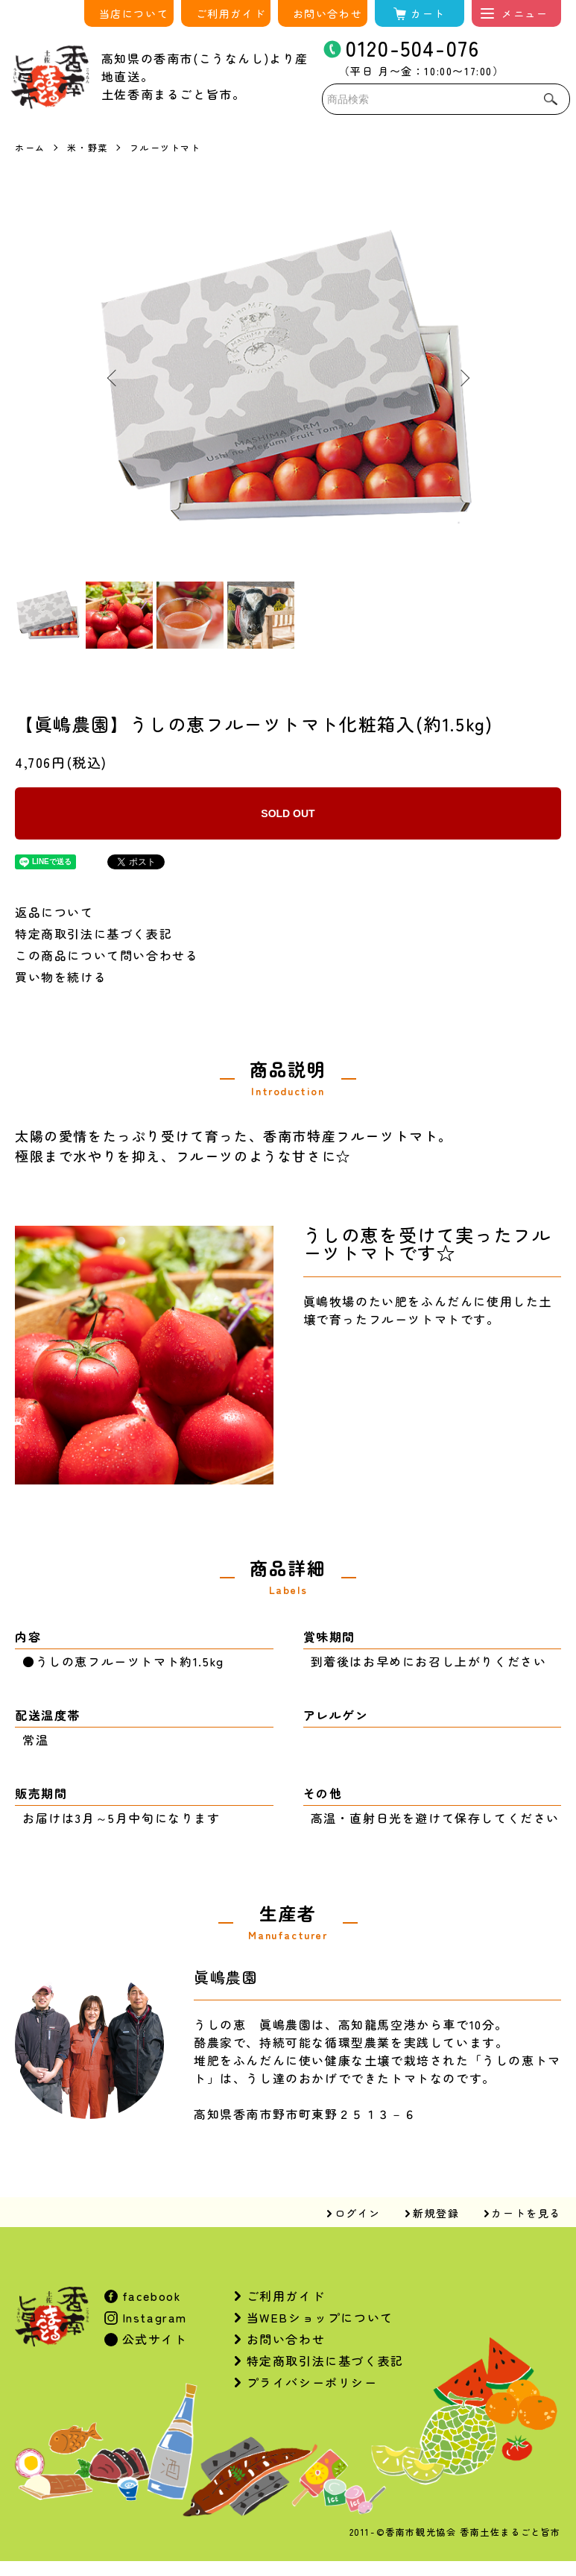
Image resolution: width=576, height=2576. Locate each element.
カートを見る (526, 2212)
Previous (113, 378)
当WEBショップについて (320, 2317)
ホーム (30, 147)
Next (463, 378)
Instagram (152, 2317)
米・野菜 (87, 147)
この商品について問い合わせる (106, 955)
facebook (149, 2296)
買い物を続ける (61, 977)
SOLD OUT (287, 813)
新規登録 (436, 2212)
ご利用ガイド (231, 13)
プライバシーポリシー (312, 2382)
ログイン (358, 2212)
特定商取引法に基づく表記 (93, 933)
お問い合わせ (328, 13)
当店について (134, 13)
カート (428, 13)
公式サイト (153, 2339)
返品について (54, 912)
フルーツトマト (165, 147)
